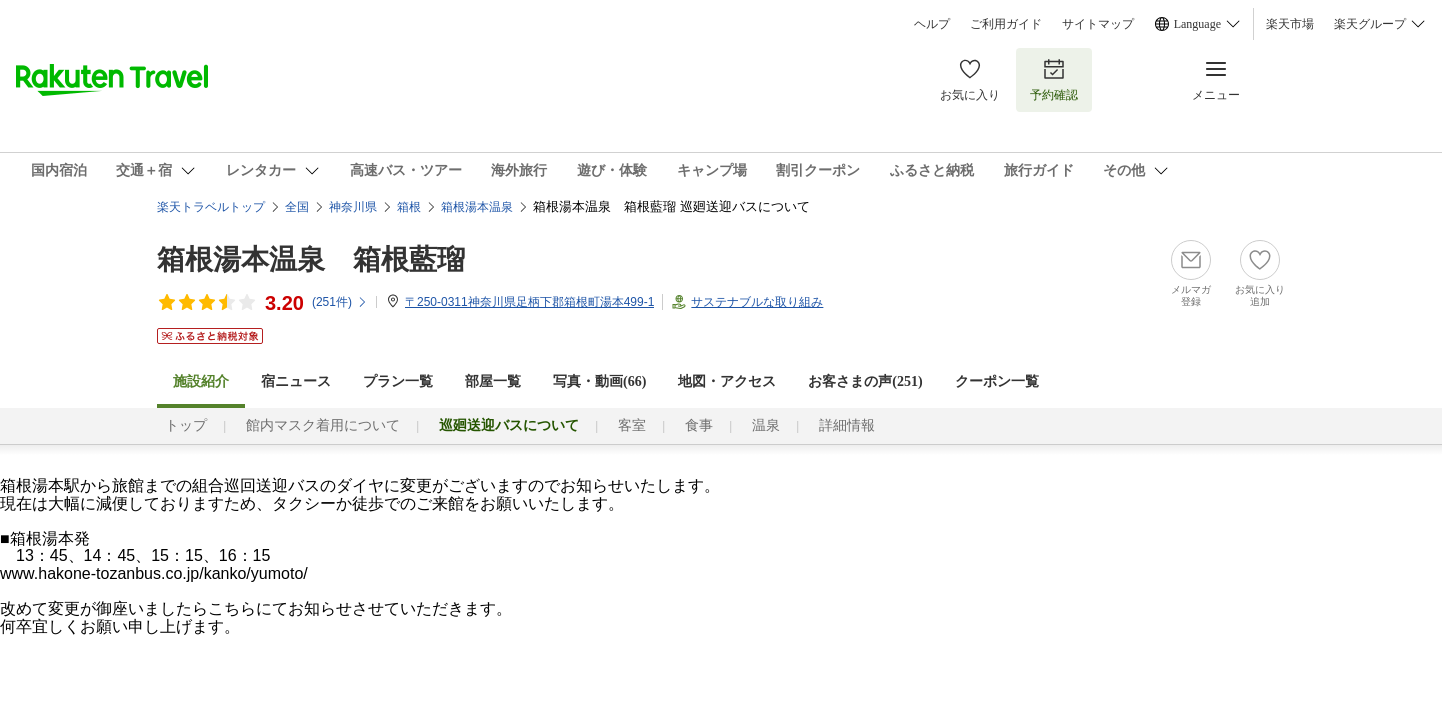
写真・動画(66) (599, 381)
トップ (186, 425)
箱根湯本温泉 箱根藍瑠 (311, 259)
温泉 (766, 425)
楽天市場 (1290, 24)
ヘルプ (932, 24)
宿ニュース (296, 381)
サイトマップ (1098, 24)
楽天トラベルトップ (211, 207)
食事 (699, 425)
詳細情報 (847, 425)
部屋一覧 (493, 381)
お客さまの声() (865, 381)
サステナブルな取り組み (757, 302)
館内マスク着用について (323, 425)
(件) (340, 302)
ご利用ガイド (1006, 24)
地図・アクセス (727, 381)
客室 (632, 425)
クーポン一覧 (997, 381)
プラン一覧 (398, 381)
